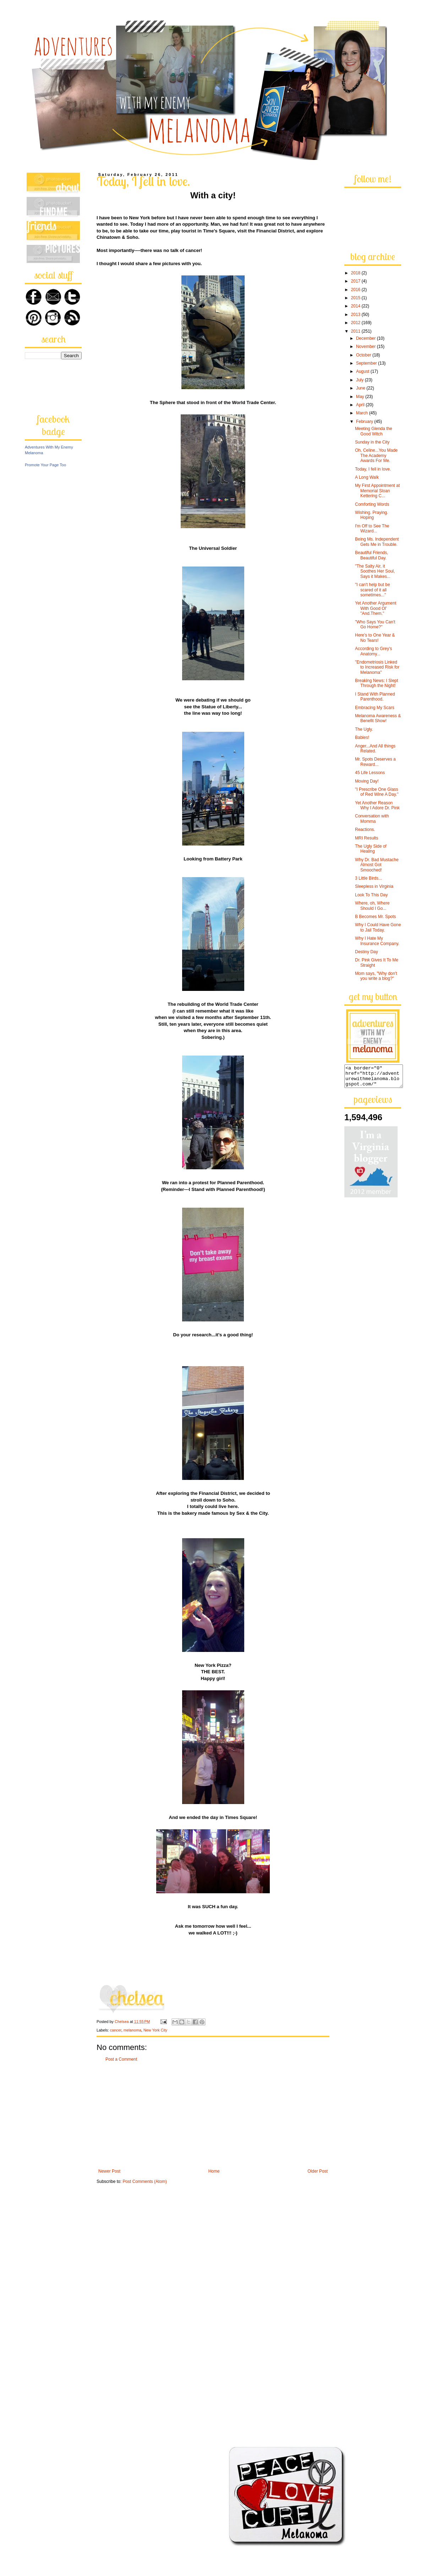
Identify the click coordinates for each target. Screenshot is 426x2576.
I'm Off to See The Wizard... (372, 528)
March (362, 412)
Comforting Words (372, 504)
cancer (115, 2030)
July (360, 379)
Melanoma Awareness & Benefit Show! (378, 718)
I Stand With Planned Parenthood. (375, 697)
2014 (356, 306)
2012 (356, 322)
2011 (356, 331)
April (361, 404)
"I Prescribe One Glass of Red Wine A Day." (376, 792)
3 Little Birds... (368, 878)
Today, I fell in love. (373, 469)
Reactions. (365, 829)
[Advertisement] (213, 2115)
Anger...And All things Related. (375, 748)
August (363, 371)
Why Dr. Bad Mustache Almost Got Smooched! (377, 865)
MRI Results (366, 838)
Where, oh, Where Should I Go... (372, 906)
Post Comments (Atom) (144, 2181)
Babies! (362, 737)
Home (214, 2171)
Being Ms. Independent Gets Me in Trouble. (377, 542)
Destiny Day (366, 951)
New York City (155, 2030)
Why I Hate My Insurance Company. (377, 941)
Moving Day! (367, 781)
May (360, 396)
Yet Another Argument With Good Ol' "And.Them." (375, 608)
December (366, 338)
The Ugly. (364, 729)
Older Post (317, 2171)
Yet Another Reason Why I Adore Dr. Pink (377, 805)
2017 (356, 281)
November (366, 346)
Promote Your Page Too (45, 465)
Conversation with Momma (372, 818)
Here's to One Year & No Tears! (375, 638)
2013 (356, 314)
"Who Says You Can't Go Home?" (375, 624)
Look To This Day (371, 894)
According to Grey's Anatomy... (373, 651)
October (364, 355)
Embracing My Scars (374, 707)
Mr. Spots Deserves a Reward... (375, 762)
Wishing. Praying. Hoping (371, 515)
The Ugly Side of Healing (371, 849)
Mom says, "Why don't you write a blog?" (376, 976)
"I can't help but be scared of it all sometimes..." (372, 589)
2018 (356, 272)
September (367, 363)
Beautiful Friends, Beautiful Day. (371, 555)
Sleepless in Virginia (374, 886)
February (365, 421)
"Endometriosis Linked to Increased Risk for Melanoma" (377, 667)
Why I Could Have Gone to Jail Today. (378, 927)
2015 (356, 297)
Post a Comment (121, 2059)
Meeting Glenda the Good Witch (373, 431)
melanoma (132, 2030)
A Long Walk (367, 477)
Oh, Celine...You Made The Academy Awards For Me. (376, 455)
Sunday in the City (372, 442)
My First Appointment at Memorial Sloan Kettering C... (377, 490)
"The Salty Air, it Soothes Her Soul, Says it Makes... (375, 571)
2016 (356, 289)
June (361, 388)
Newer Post (109, 2171)
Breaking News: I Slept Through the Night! (376, 683)
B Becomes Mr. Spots (375, 916)
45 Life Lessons (370, 772)
